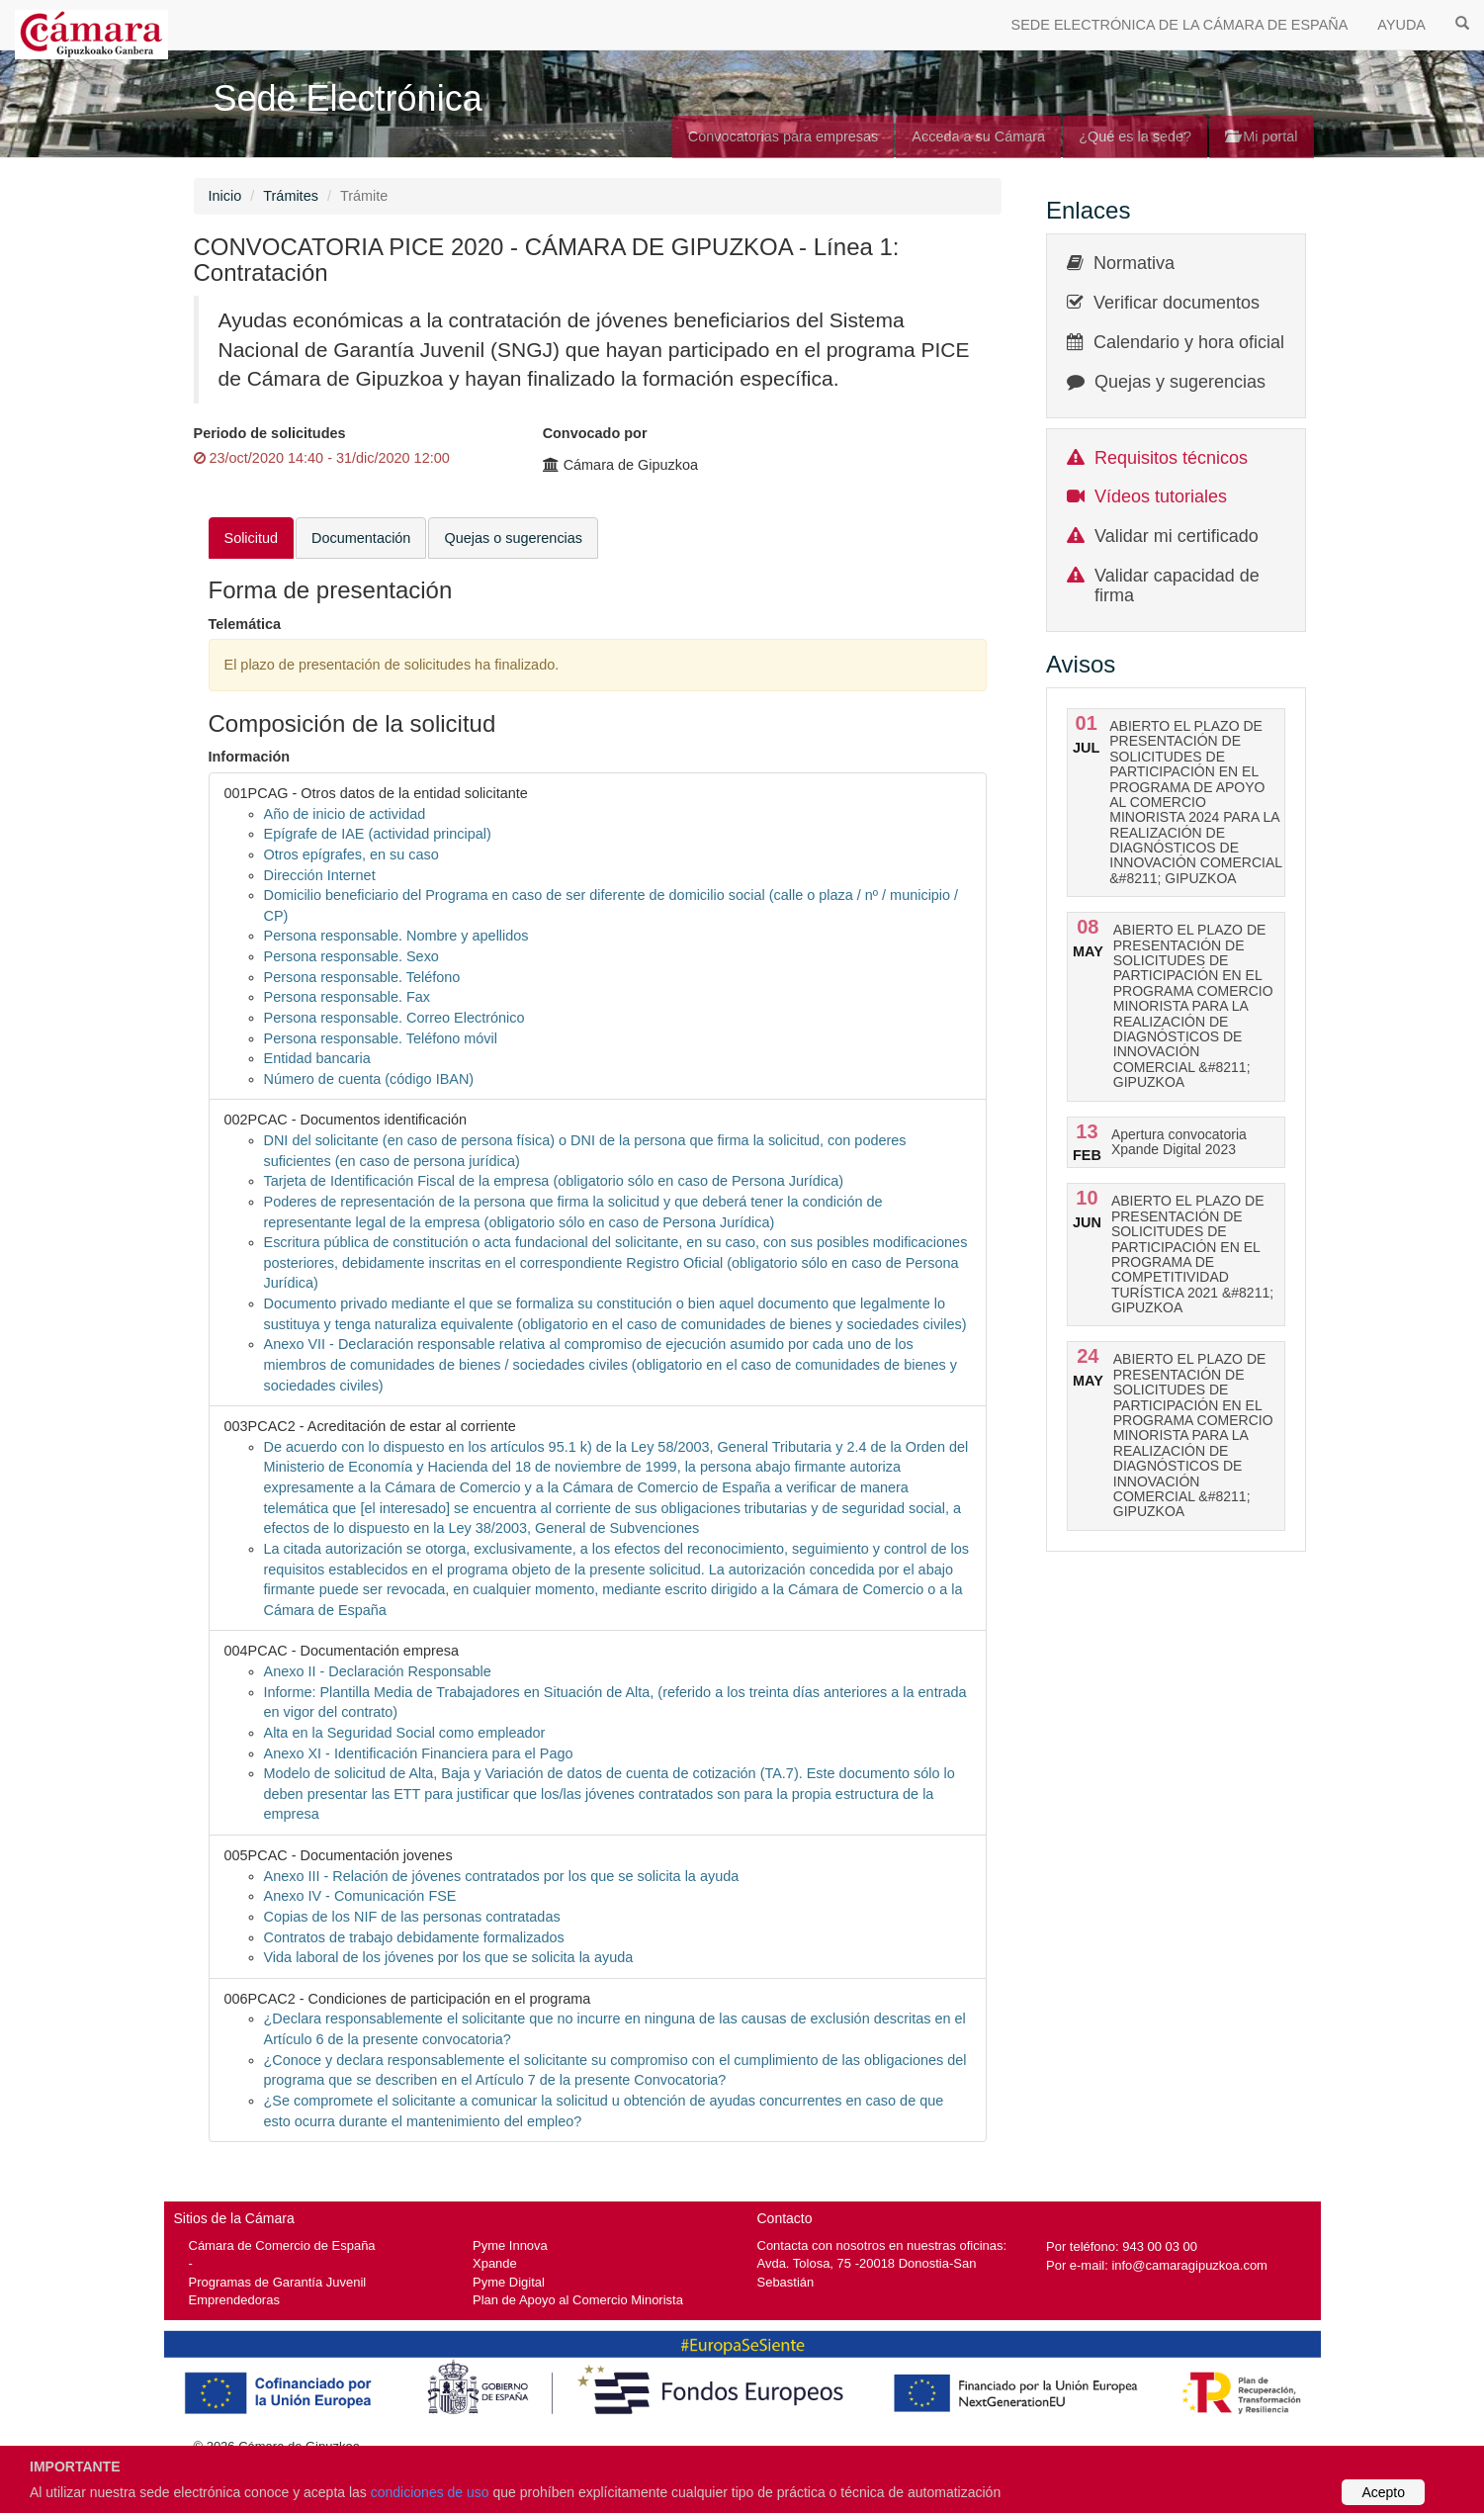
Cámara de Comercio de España (282, 2245)
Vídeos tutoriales (1160, 496)
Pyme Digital (509, 2282)
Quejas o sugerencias (513, 538)
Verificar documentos (1176, 303)
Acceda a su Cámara (978, 136)
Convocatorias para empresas (783, 136)
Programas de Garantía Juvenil (278, 2282)
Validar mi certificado (1176, 536)
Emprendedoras (234, 2299)
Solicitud (251, 538)
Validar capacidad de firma (1177, 585)
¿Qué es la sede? (1135, 136)
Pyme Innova (510, 2245)
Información (250, 756)
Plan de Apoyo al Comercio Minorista (578, 2299)
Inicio (225, 196)
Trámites (290, 196)
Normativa (1134, 263)
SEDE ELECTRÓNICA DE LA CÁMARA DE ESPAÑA (1180, 25)
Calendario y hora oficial (1188, 342)
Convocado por (595, 433)
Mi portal (1261, 136)
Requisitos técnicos (1171, 458)
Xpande (495, 2263)
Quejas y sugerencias (1180, 382)
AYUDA (1401, 25)
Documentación (360, 538)
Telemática (245, 624)
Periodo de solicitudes (270, 433)
